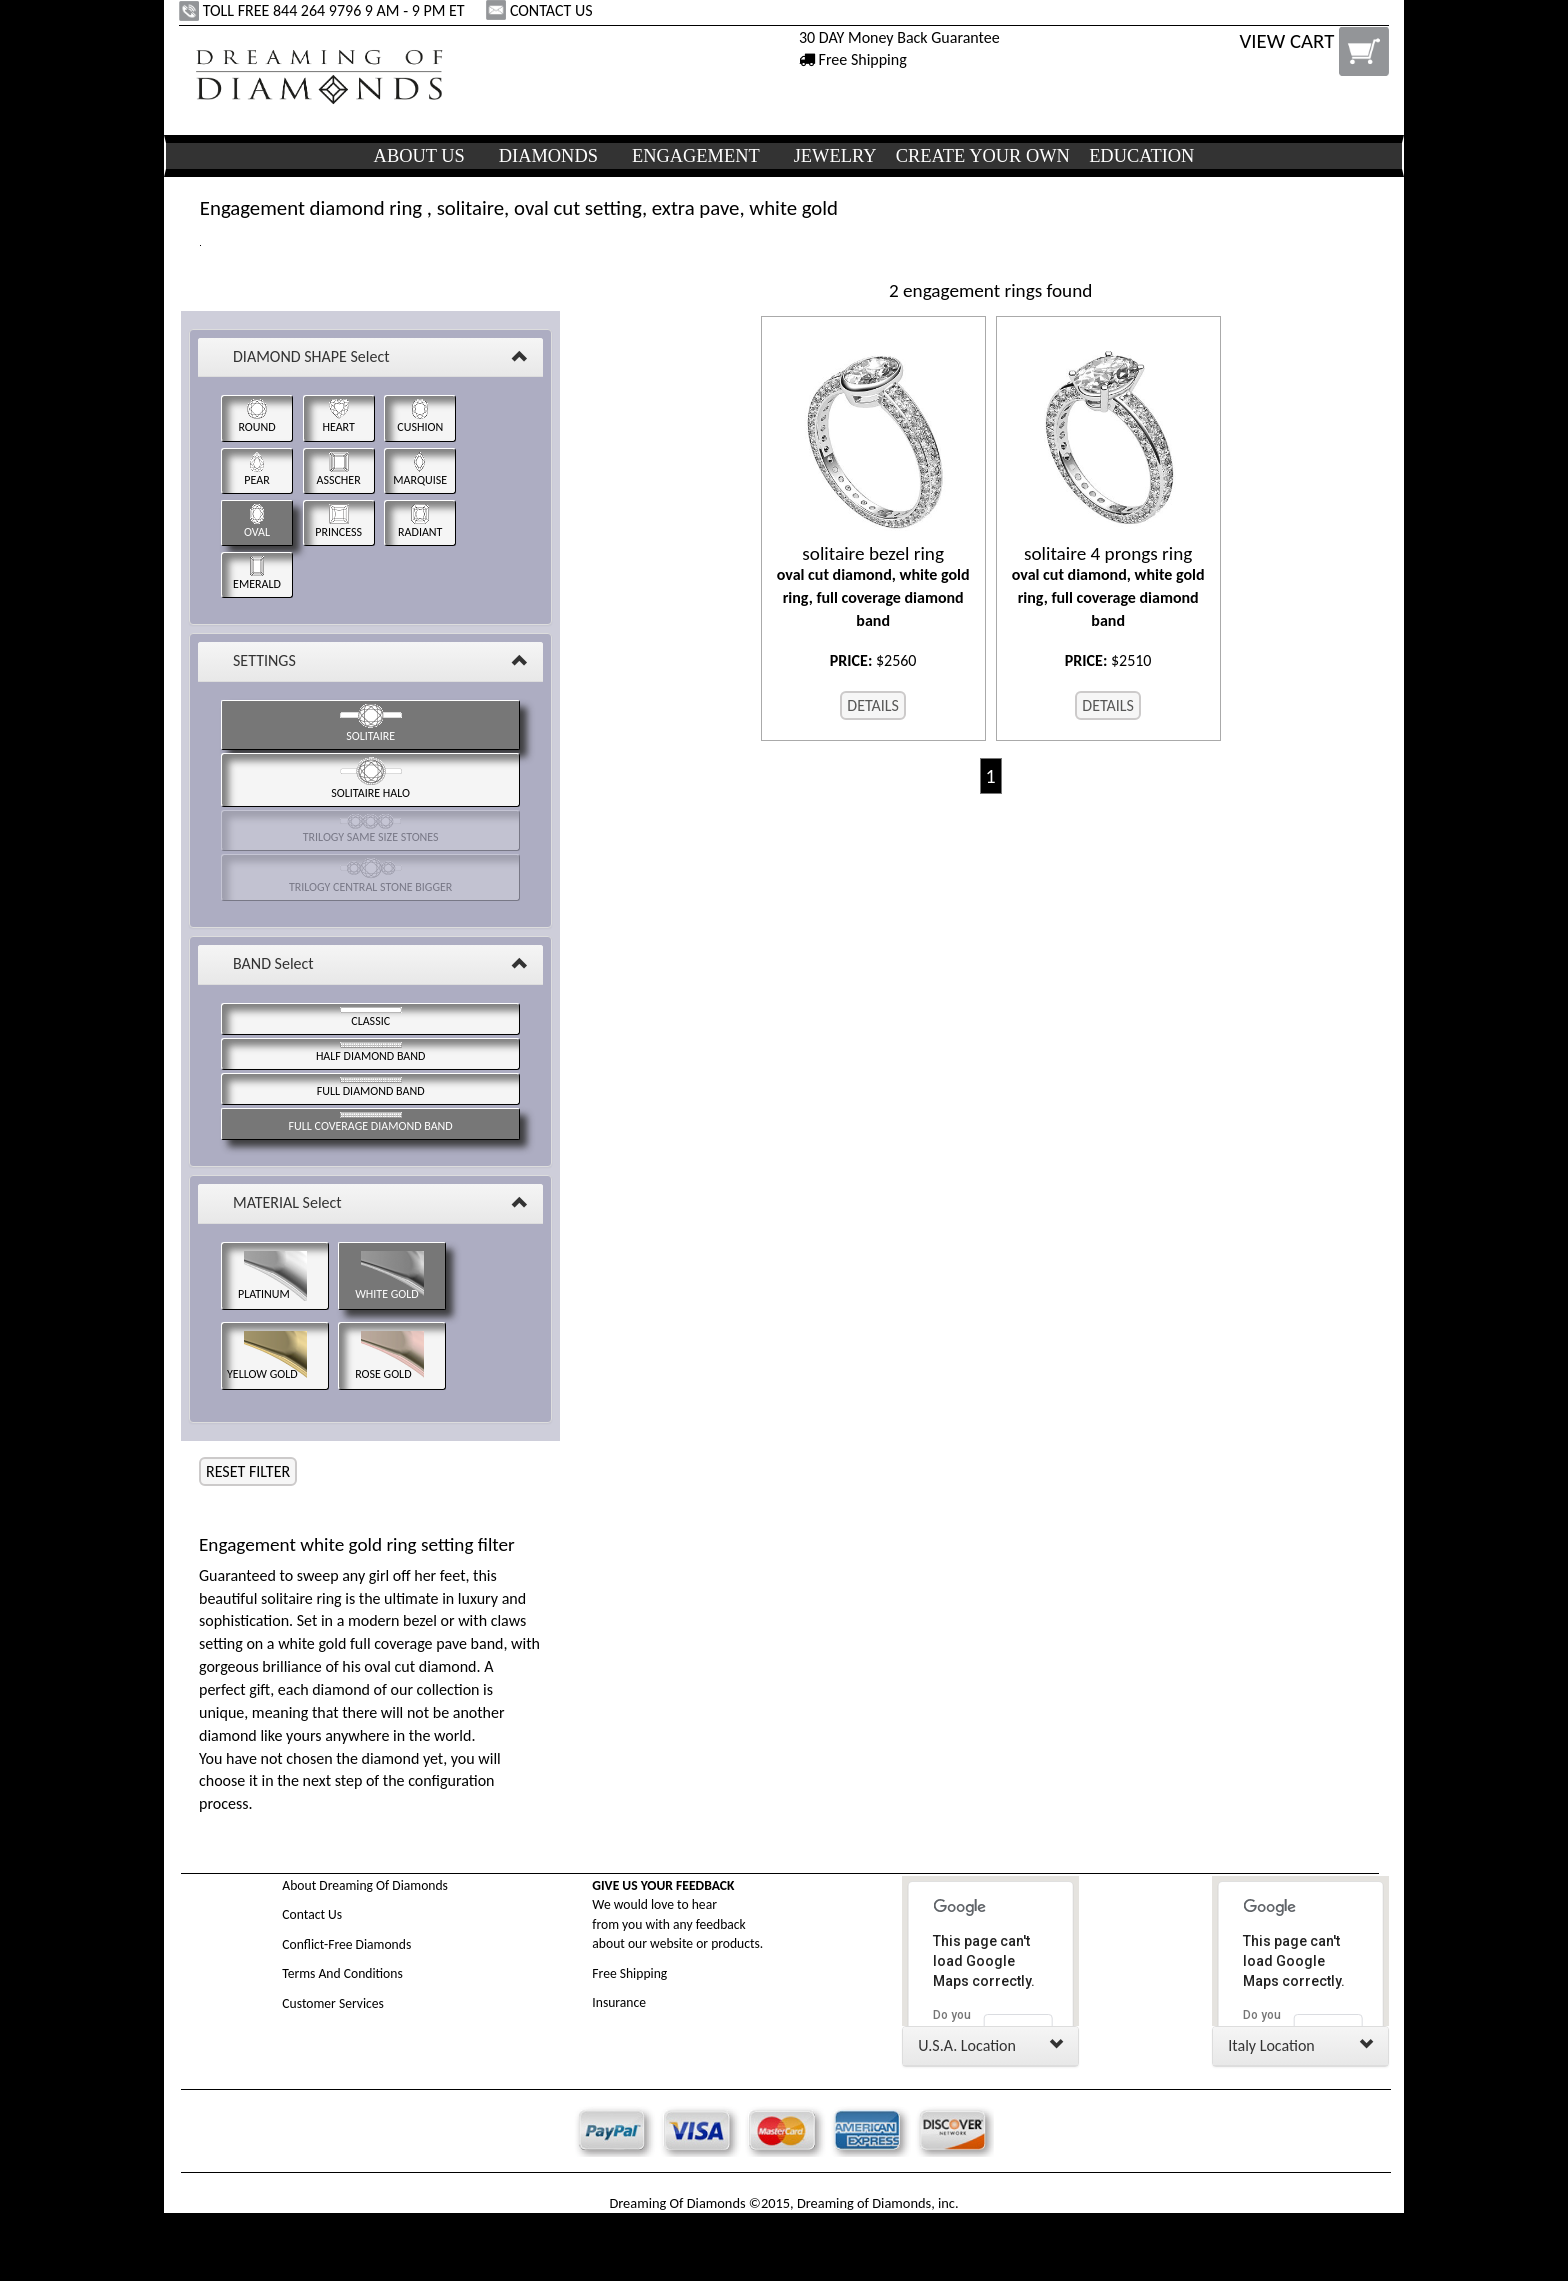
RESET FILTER (248, 1471)
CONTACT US (541, 10)
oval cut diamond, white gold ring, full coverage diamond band (873, 586)
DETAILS (873, 705)
